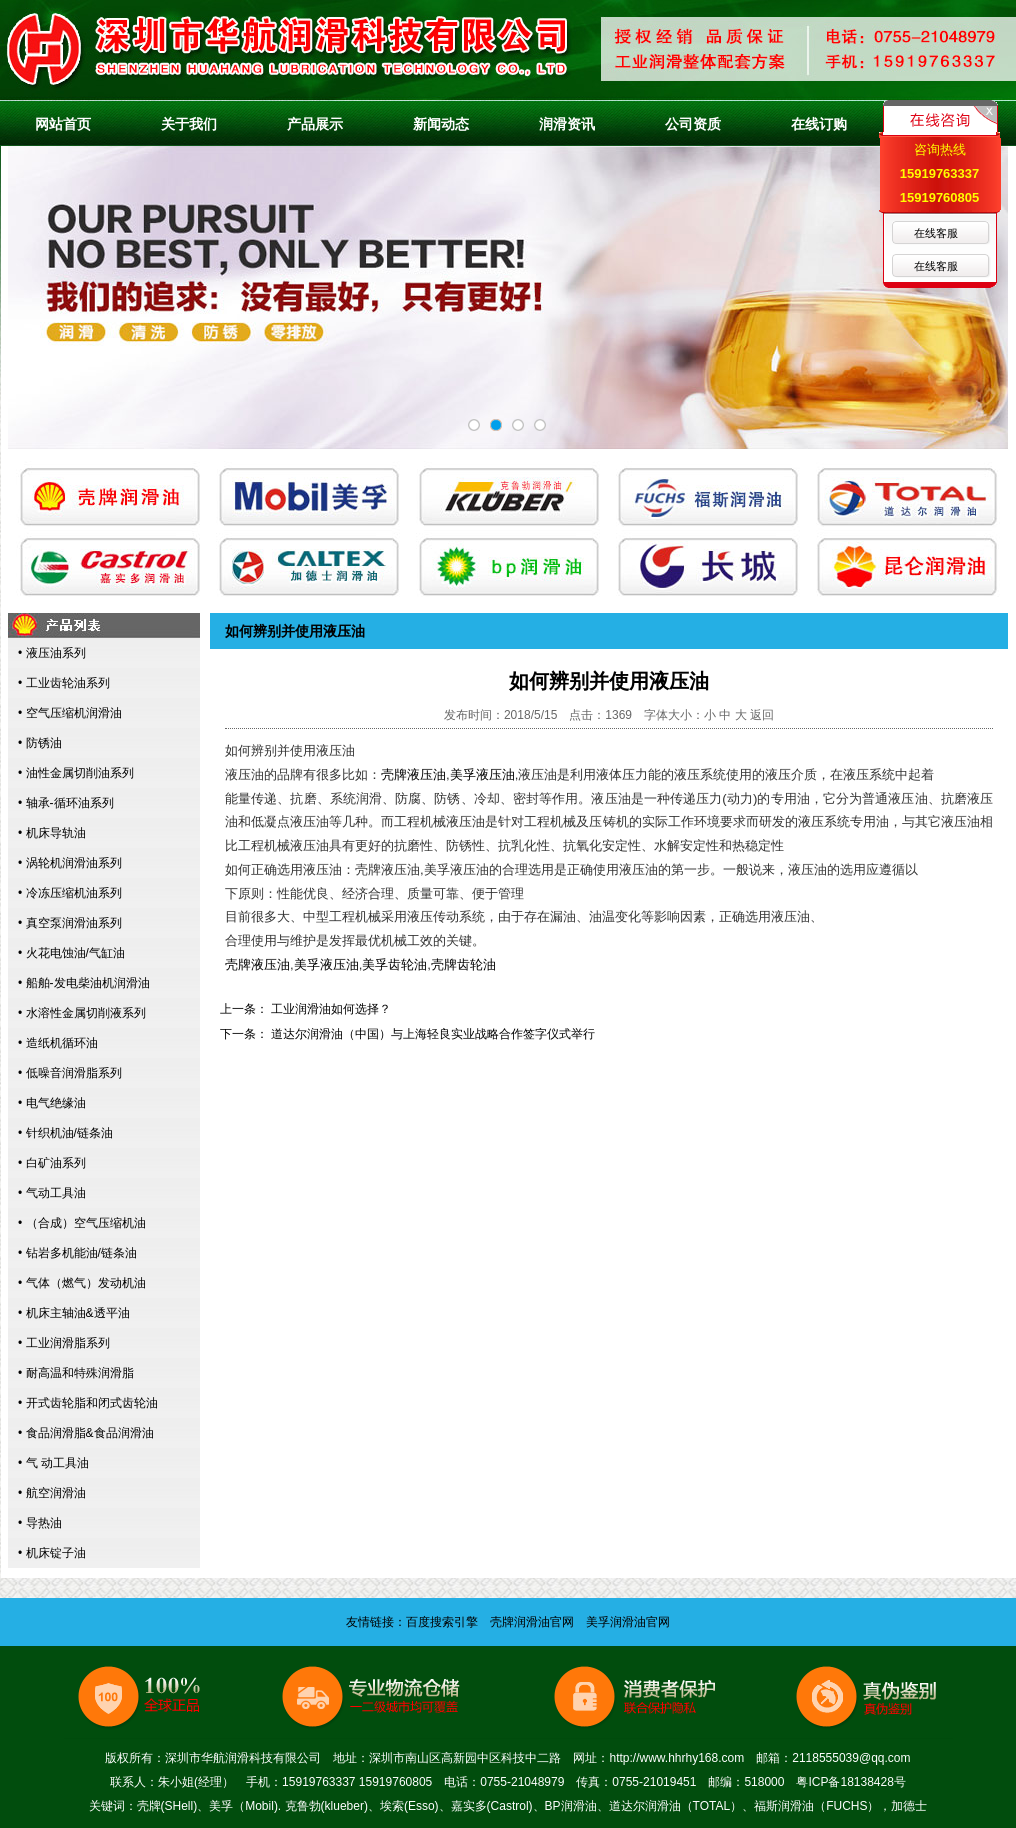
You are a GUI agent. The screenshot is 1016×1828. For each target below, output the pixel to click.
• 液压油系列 (52, 653)
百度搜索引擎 (442, 1622)
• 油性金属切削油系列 (76, 773)
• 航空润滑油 (52, 1493)
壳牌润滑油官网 (532, 1622)
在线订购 (819, 124)
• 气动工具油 (52, 1193)
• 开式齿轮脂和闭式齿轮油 (88, 1403)
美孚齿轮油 (394, 964)
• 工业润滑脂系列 (64, 1343)
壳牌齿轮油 (463, 964)
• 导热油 (40, 1523)
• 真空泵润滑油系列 (70, 923)
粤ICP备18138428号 (850, 1782)
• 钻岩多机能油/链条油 (77, 1253)
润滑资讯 (567, 124)
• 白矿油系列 (52, 1163)
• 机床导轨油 (52, 833)
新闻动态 (441, 124)
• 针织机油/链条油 (65, 1133)
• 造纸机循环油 (58, 1043)
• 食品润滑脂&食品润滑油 (86, 1433)
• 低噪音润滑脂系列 (70, 1073)
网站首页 (63, 124)
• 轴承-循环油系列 (66, 803)
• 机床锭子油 (52, 1553)
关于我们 (189, 124)
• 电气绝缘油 (52, 1103)
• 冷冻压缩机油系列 (70, 893)
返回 (762, 715)
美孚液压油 (482, 774)
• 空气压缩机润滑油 (70, 713)
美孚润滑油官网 (628, 1622)
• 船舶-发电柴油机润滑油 (84, 983)
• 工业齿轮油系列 (64, 683)
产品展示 (315, 124)
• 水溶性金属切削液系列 (82, 1013)
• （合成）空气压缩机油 (82, 1223)
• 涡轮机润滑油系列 (70, 863)
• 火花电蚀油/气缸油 (71, 953)
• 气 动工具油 (53, 1463)
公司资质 (693, 124)
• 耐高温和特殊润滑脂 (76, 1373)
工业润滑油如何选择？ (331, 1009)
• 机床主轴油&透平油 (74, 1313)
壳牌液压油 (413, 774)
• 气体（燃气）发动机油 (82, 1283)
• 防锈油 (40, 743)
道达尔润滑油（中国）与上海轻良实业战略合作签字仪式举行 (433, 1034)
